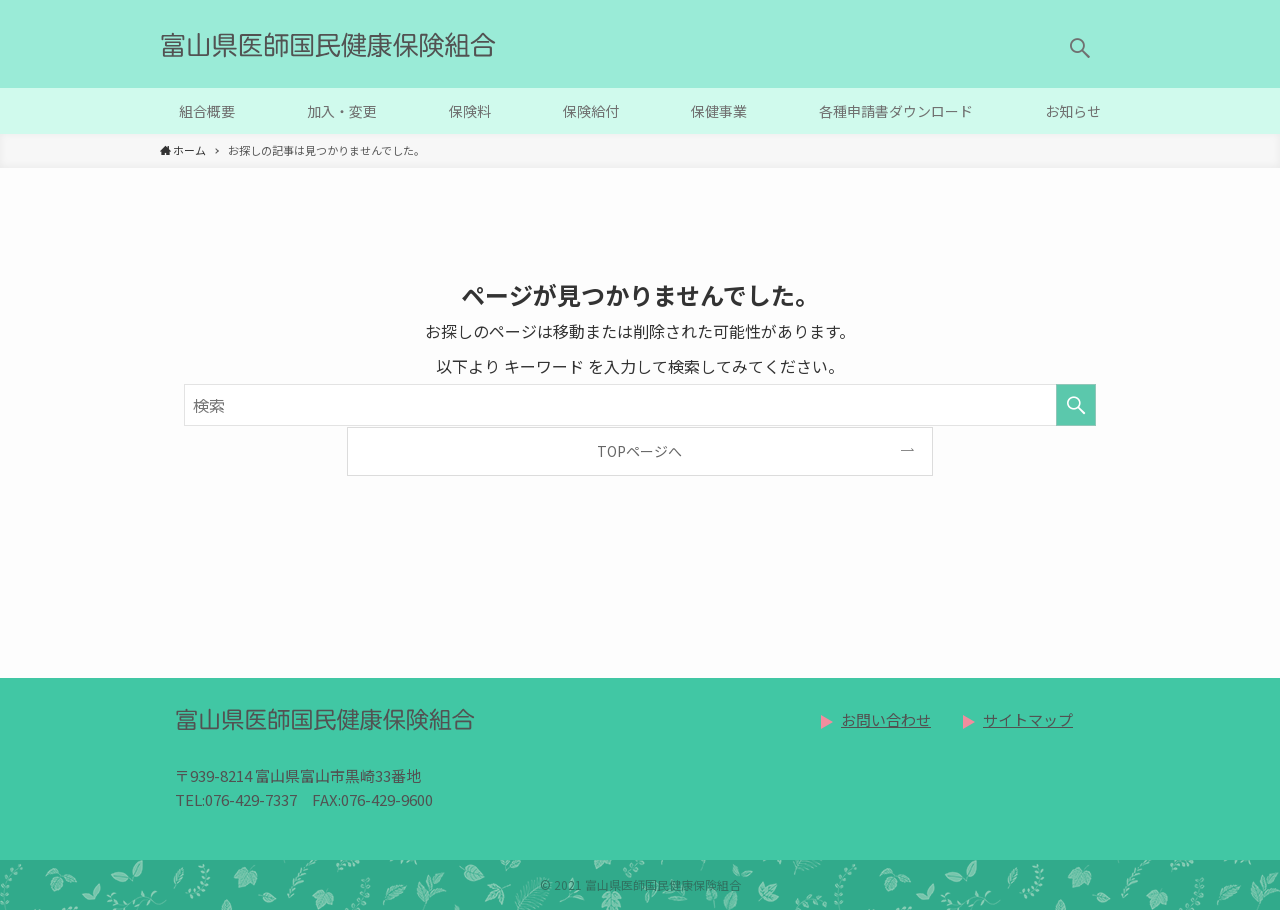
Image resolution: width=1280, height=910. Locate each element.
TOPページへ (639, 451)
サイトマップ (1028, 719)
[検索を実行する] (1076, 405)
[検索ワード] (640, 405)
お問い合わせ (886, 719)
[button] (1080, 48)
